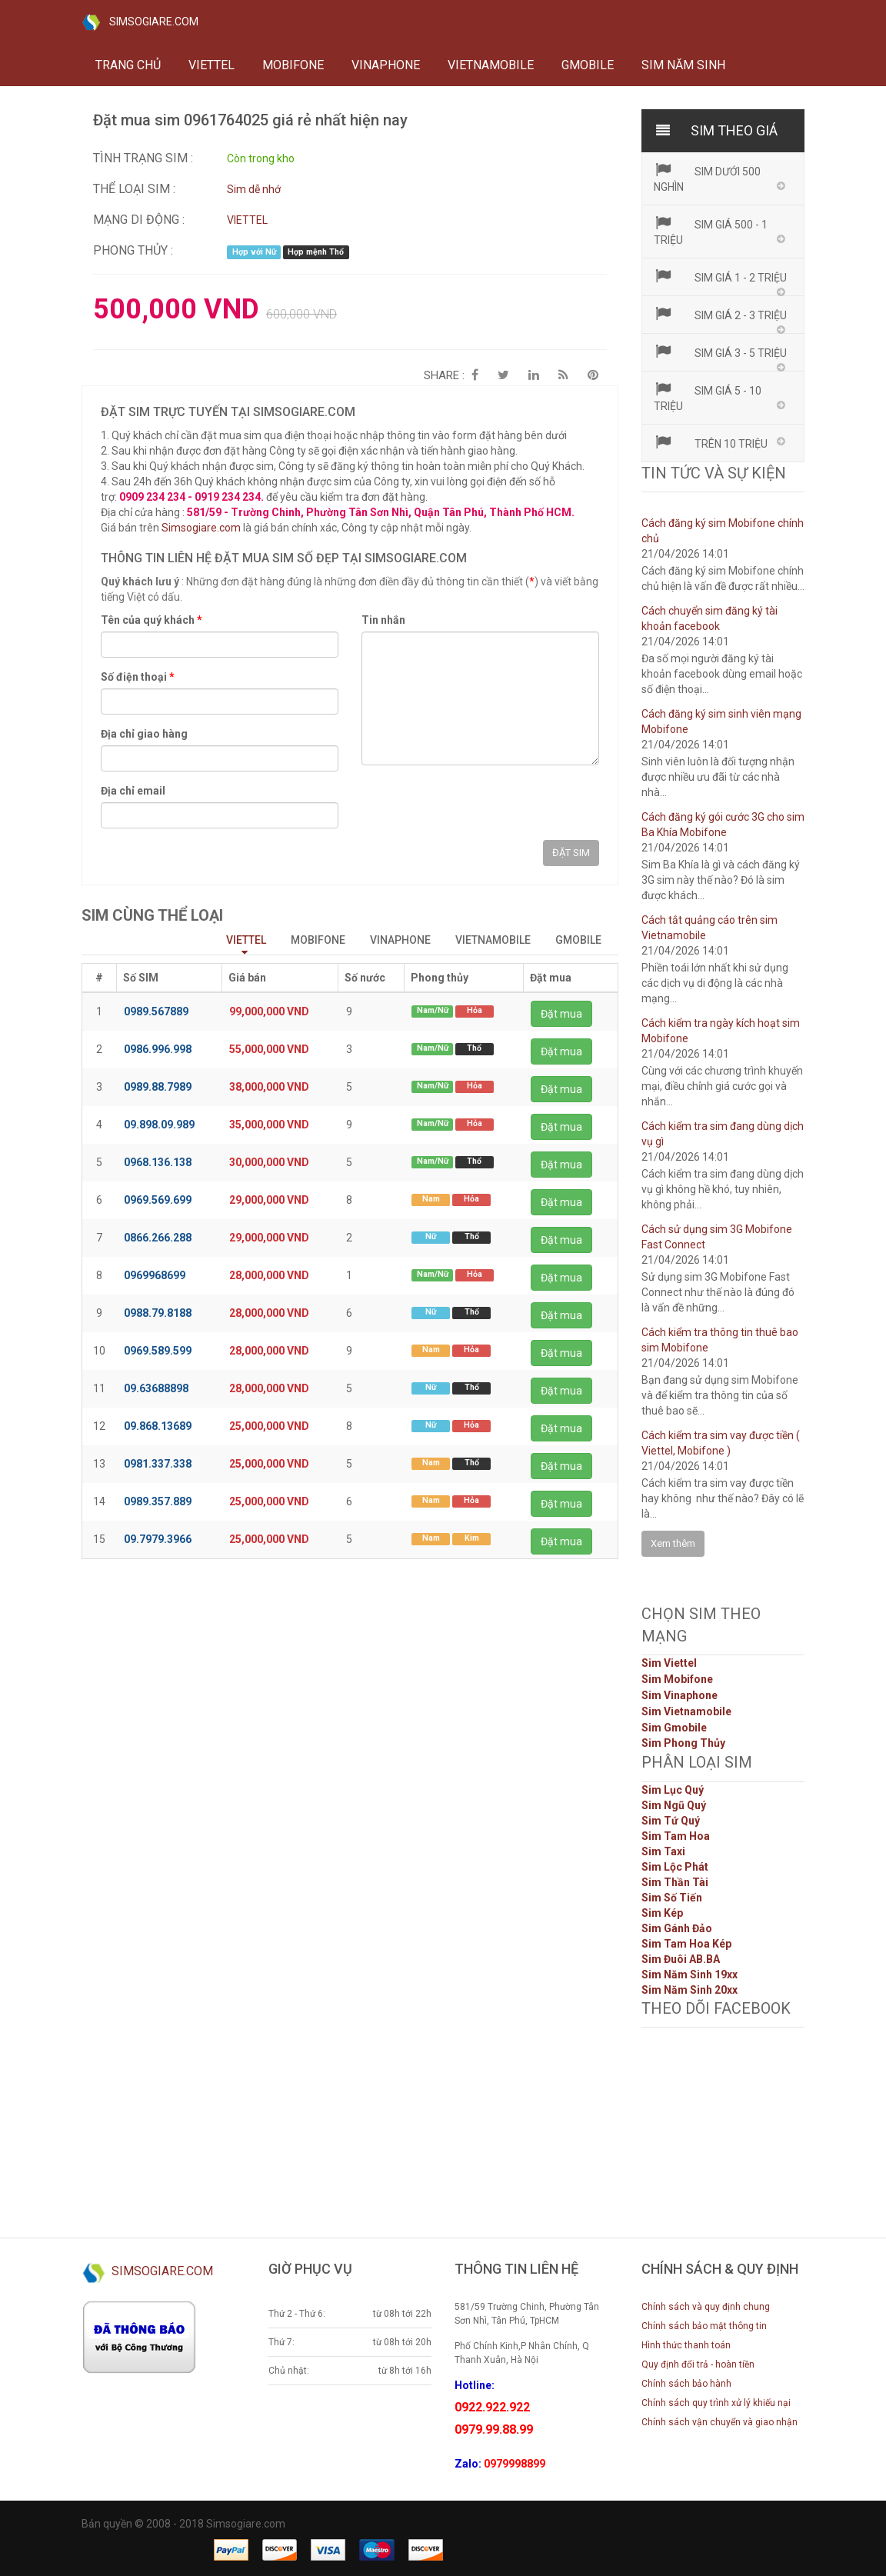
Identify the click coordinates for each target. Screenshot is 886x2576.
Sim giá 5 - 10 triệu (708, 397)
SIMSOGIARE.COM (140, 22)
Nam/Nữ (432, 1010)
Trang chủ (128, 65)
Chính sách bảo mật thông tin (704, 2326)
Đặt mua (561, 1014)
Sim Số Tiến (671, 1897)
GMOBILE (587, 65)
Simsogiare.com (201, 528)
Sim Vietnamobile (686, 1711)
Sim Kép (662, 1913)
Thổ (474, 1048)
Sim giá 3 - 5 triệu (721, 351)
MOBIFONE (293, 65)
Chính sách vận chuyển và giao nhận (719, 2422)
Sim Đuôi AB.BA (680, 1959)
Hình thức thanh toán (686, 2345)
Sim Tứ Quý (670, 1821)
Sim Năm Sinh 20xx (689, 1990)
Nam (431, 1199)
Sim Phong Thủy (683, 1743)
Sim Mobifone (677, 1679)
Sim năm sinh (683, 65)
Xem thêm (673, 1543)
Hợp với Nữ (254, 252)
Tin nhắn (383, 620)
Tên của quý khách (151, 620)
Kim (472, 1538)
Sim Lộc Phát (674, 1867)
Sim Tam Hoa (675, 1836)
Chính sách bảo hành (686, 2383)
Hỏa (474, 1010)
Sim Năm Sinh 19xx (689, 1974)
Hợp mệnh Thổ (316, 252)
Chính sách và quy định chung (705, 2306)
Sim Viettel (669, 1663)
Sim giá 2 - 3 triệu (721, 314)
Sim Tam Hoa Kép (686, 1944)
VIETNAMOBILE (491, 65)
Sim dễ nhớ (254, 189)
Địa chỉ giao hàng (144, 734)
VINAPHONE (385, 65)
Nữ (430, 1236)
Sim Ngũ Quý (673, 1805)
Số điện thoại (138, 677)
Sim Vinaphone (679, 1695)
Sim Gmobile (674, 1727)
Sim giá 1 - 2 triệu (721, 276)
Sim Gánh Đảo (676, 1928)
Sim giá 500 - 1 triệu (711, 230)
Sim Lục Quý (672, 1790)
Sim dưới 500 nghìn (707, 177)
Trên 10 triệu (711, 442)
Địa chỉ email (133, 791)
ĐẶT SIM (571, 852)
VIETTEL (211, 65)
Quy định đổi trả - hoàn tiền (697, 2364)
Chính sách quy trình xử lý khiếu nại (716, 2403)
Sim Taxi (663, 1851)
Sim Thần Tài (674, 1882)
